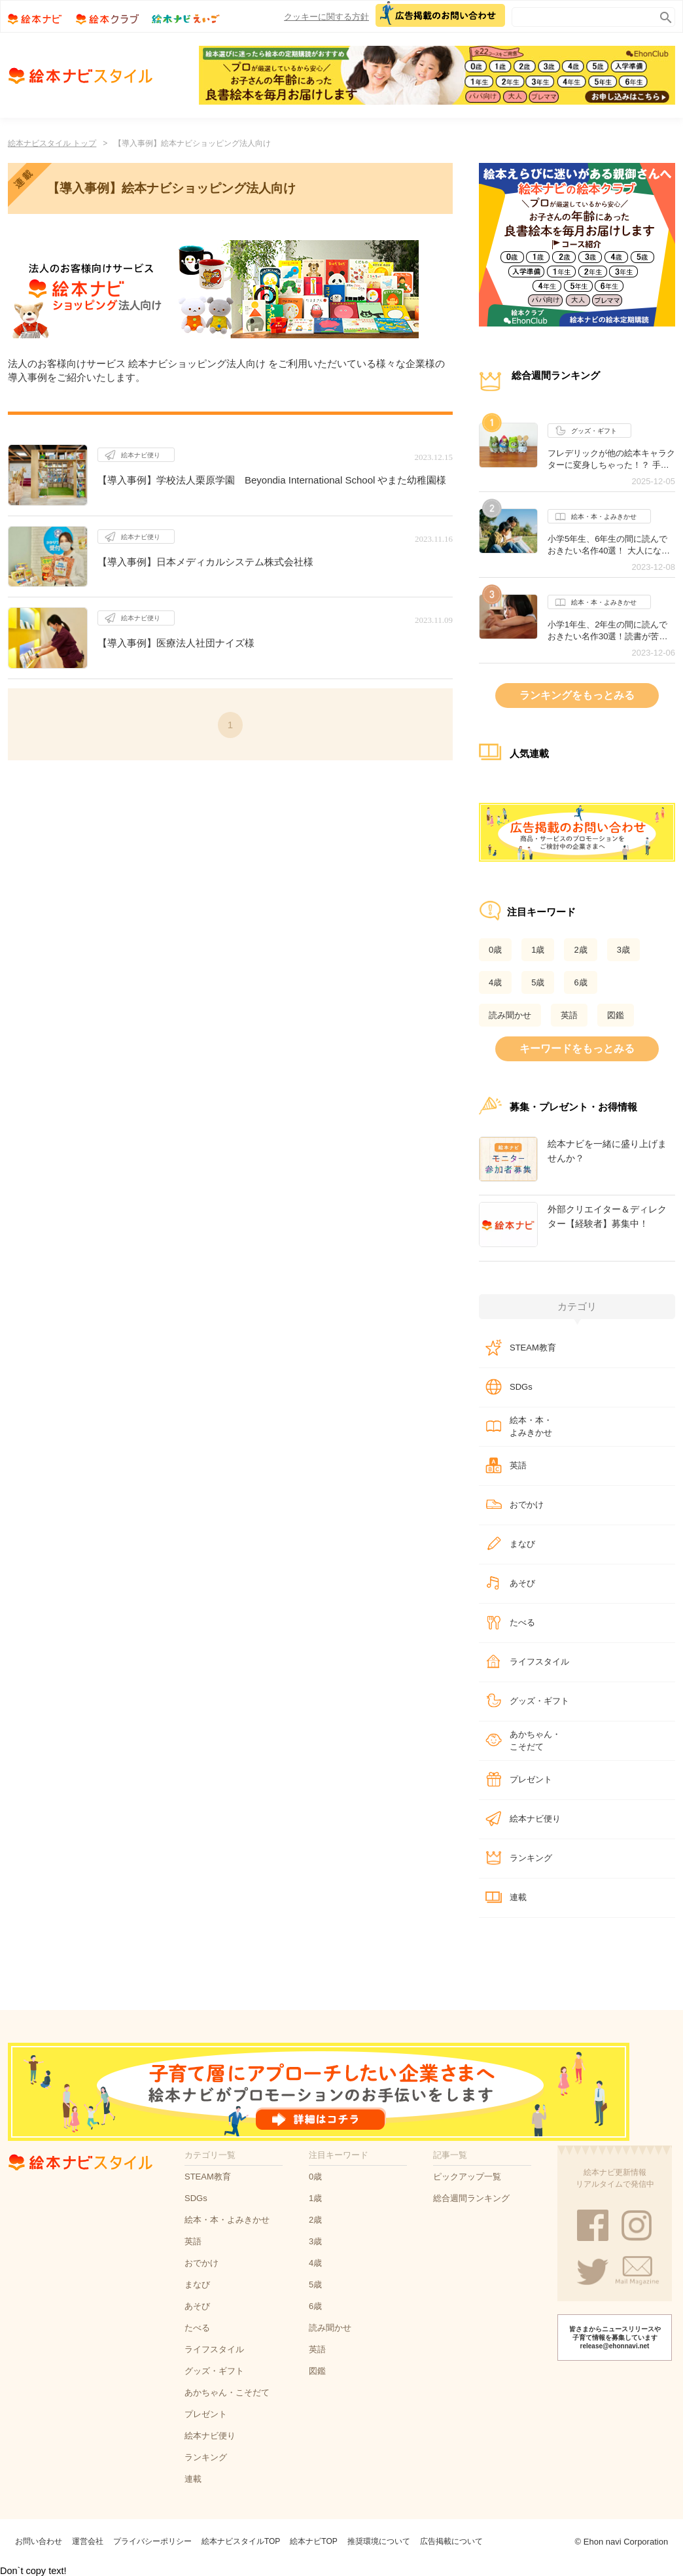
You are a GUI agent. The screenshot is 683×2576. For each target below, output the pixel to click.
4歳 (495, 982)
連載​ (518, 1897)
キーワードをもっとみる (577, 1048)
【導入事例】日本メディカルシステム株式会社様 (205, 561)
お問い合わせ (38, 2541)
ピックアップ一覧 (467, 2176)
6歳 (580, 982)
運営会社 (87, 2541)
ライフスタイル (539, 1662)
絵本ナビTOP (313, 2541)
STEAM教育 (533, 1347)
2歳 (580, 950)
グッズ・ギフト (586, 430)
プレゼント (531, 1779)
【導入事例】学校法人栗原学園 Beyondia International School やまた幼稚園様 (271, 479)
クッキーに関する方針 (326, 17)
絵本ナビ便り (132, 455)
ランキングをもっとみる (577, 695)
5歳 (537, 982)
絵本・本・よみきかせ (596, 516)
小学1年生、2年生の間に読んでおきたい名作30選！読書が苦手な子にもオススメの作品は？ (607, 631)
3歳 (623, 950)
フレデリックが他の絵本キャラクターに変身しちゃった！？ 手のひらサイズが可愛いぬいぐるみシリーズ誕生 (611, 459)
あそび (522, 1583)
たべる (522, 1622)
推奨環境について (378, 2541)
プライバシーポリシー (152, 2541)
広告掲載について (451, 2541)
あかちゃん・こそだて (535, 1740)
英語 (569, 1015)
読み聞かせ (510, 1015)
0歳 (495, 950)
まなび (522, 1544)
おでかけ (527, 1504)
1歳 (537, 950)
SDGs (521, 1387)
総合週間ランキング (471, 2198)
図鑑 (615, 1015)
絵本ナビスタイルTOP (240, 2541)
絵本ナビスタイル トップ (52, 143)
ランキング (531, 1858)
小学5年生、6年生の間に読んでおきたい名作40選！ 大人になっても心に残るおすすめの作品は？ (611, 545)
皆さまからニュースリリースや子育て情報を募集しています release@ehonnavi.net (615, 2337)
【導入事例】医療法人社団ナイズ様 (175, 642)
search (663, 15)
